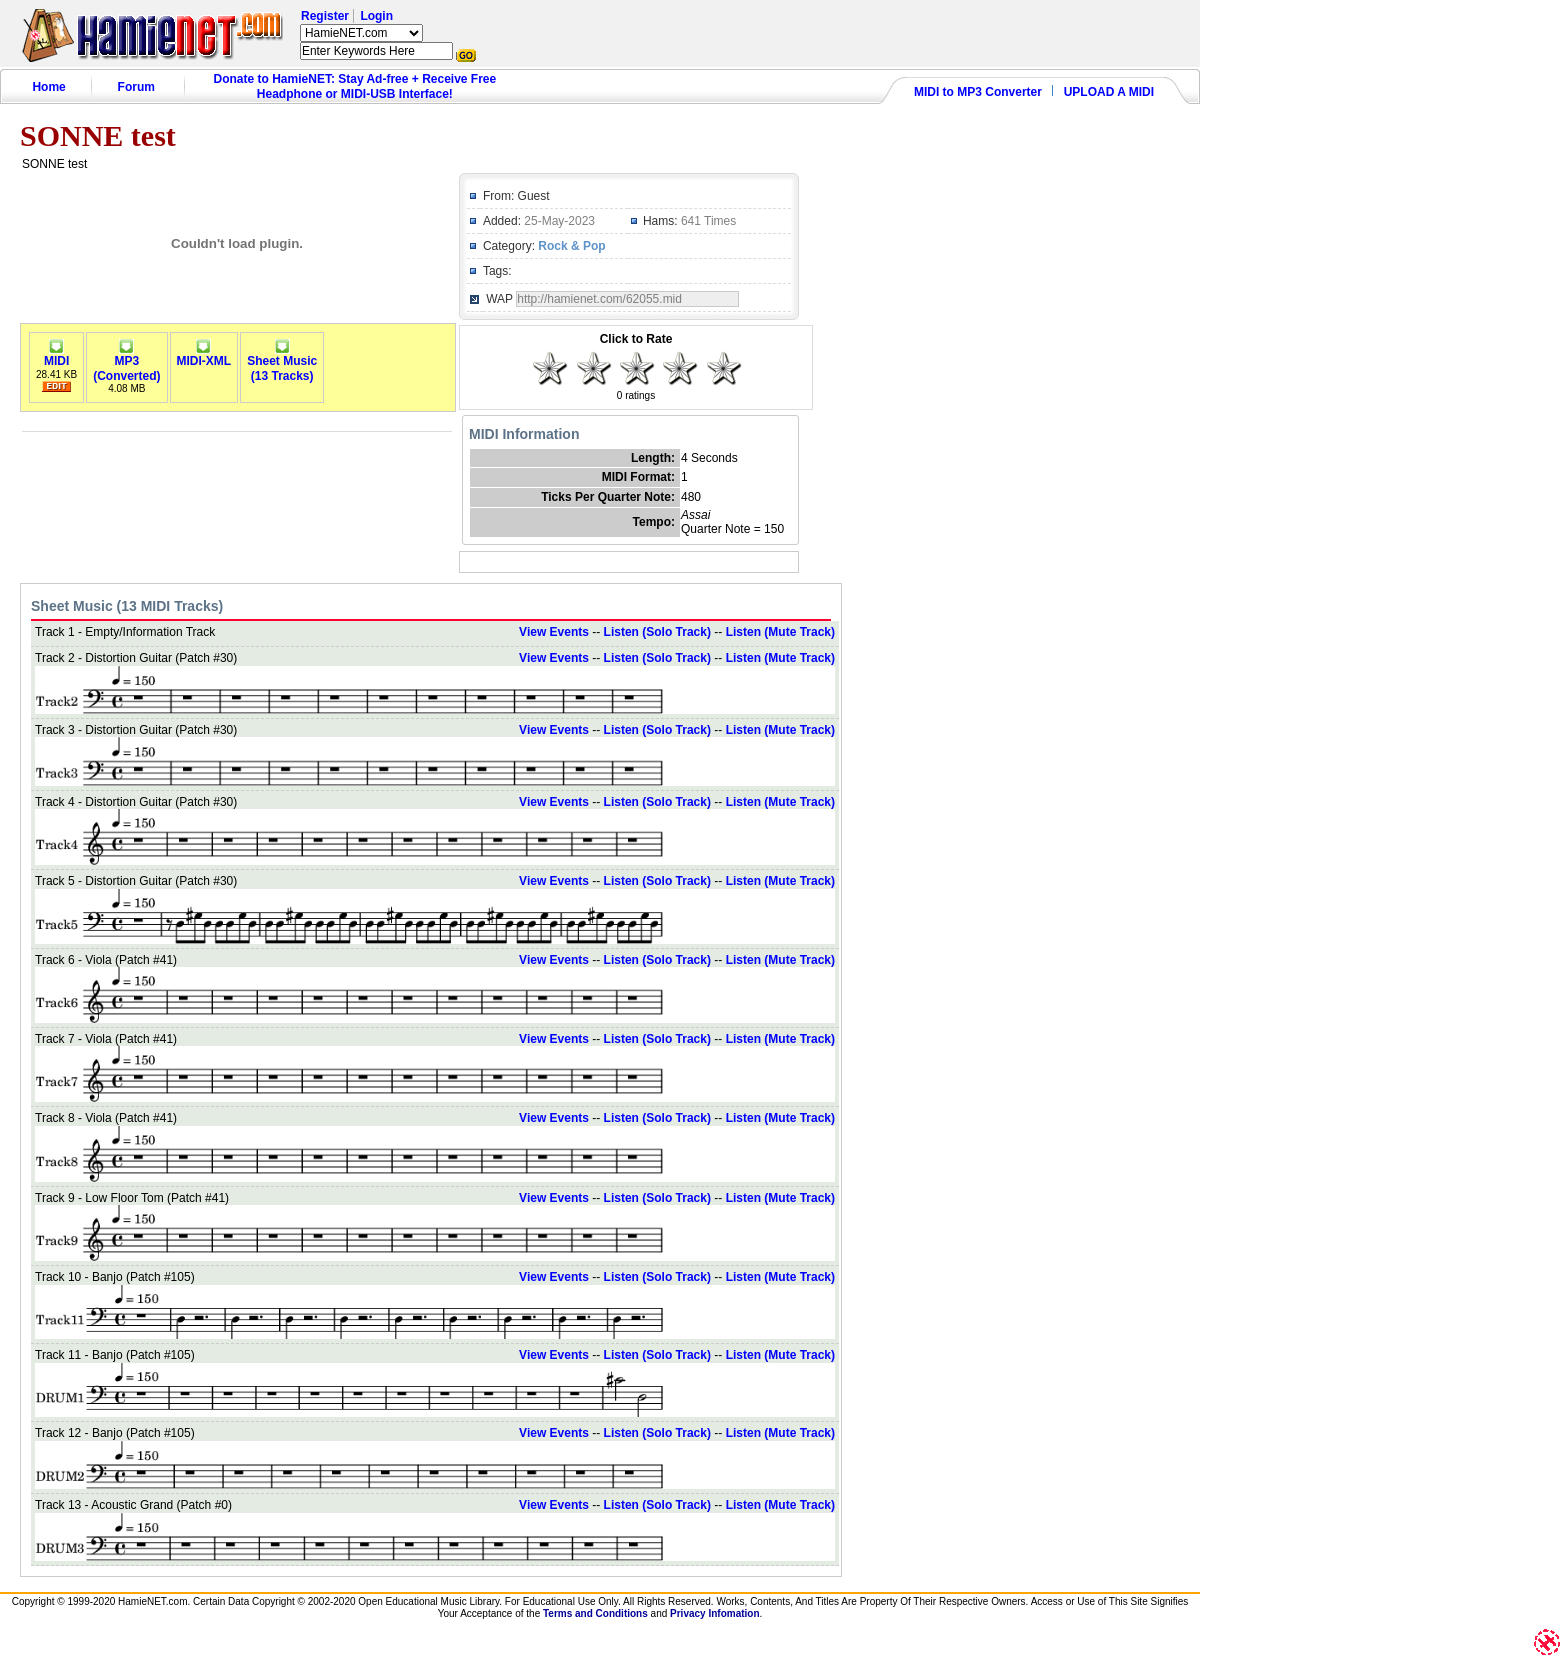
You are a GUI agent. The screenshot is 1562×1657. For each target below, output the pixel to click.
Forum (136, 87)
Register (325, 16)
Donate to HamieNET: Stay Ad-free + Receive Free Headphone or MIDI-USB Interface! (355, 86)
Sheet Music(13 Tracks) (282, 363)
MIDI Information (524, 434)
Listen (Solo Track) (657, 632)
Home (48, 87)
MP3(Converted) (126, 363)
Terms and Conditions (595, 1613)
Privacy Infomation (714, 1613)
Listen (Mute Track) (780, 632)
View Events (554, 632)
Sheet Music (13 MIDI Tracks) (127, 606)
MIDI (56, 355)
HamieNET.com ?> (361, 33)
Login (376, 16)
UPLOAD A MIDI (1109, 92)
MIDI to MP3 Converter (978, 92)
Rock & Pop (571, 246)
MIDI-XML (204, 355)
